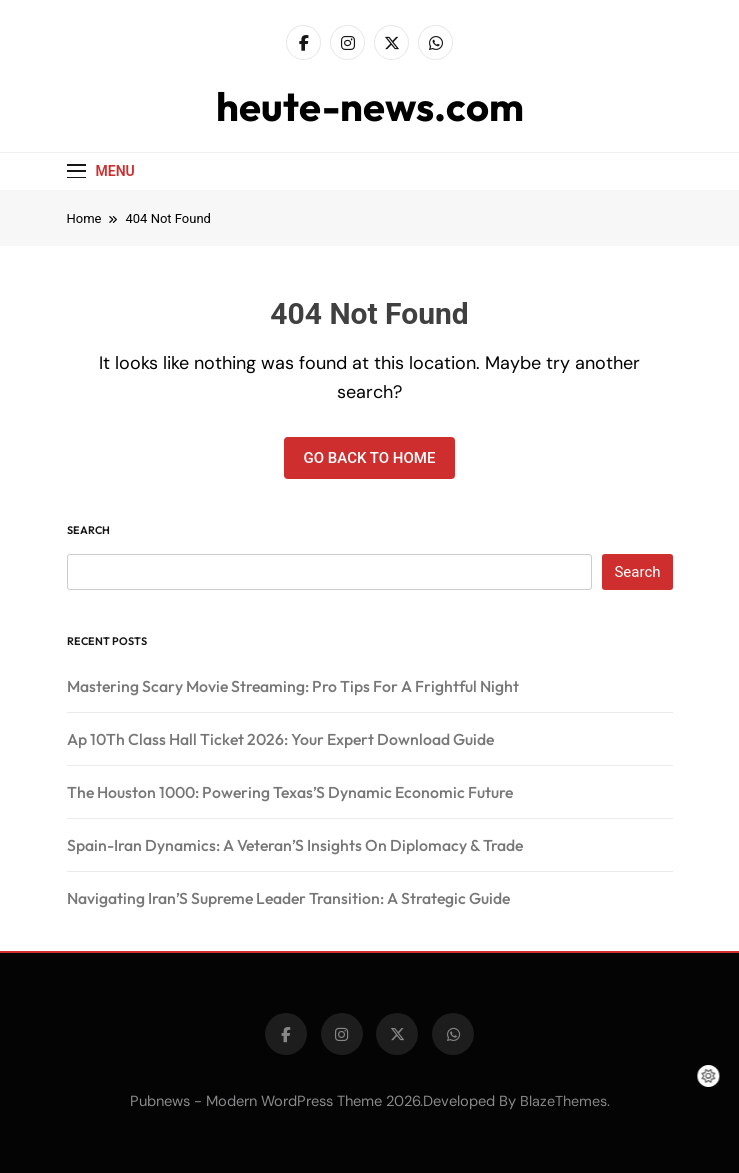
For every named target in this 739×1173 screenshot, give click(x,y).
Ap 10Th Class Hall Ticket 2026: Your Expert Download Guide (280, 739)
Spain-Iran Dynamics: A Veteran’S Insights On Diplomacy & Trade (295, 845)
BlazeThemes (563, 1101)
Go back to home (370, 458)
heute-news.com (370, 106)
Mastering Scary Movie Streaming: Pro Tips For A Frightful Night (293, 686)
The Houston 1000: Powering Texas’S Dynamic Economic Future (290, 792)
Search (88, 530)
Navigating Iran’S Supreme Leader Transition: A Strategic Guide (288, 898)
